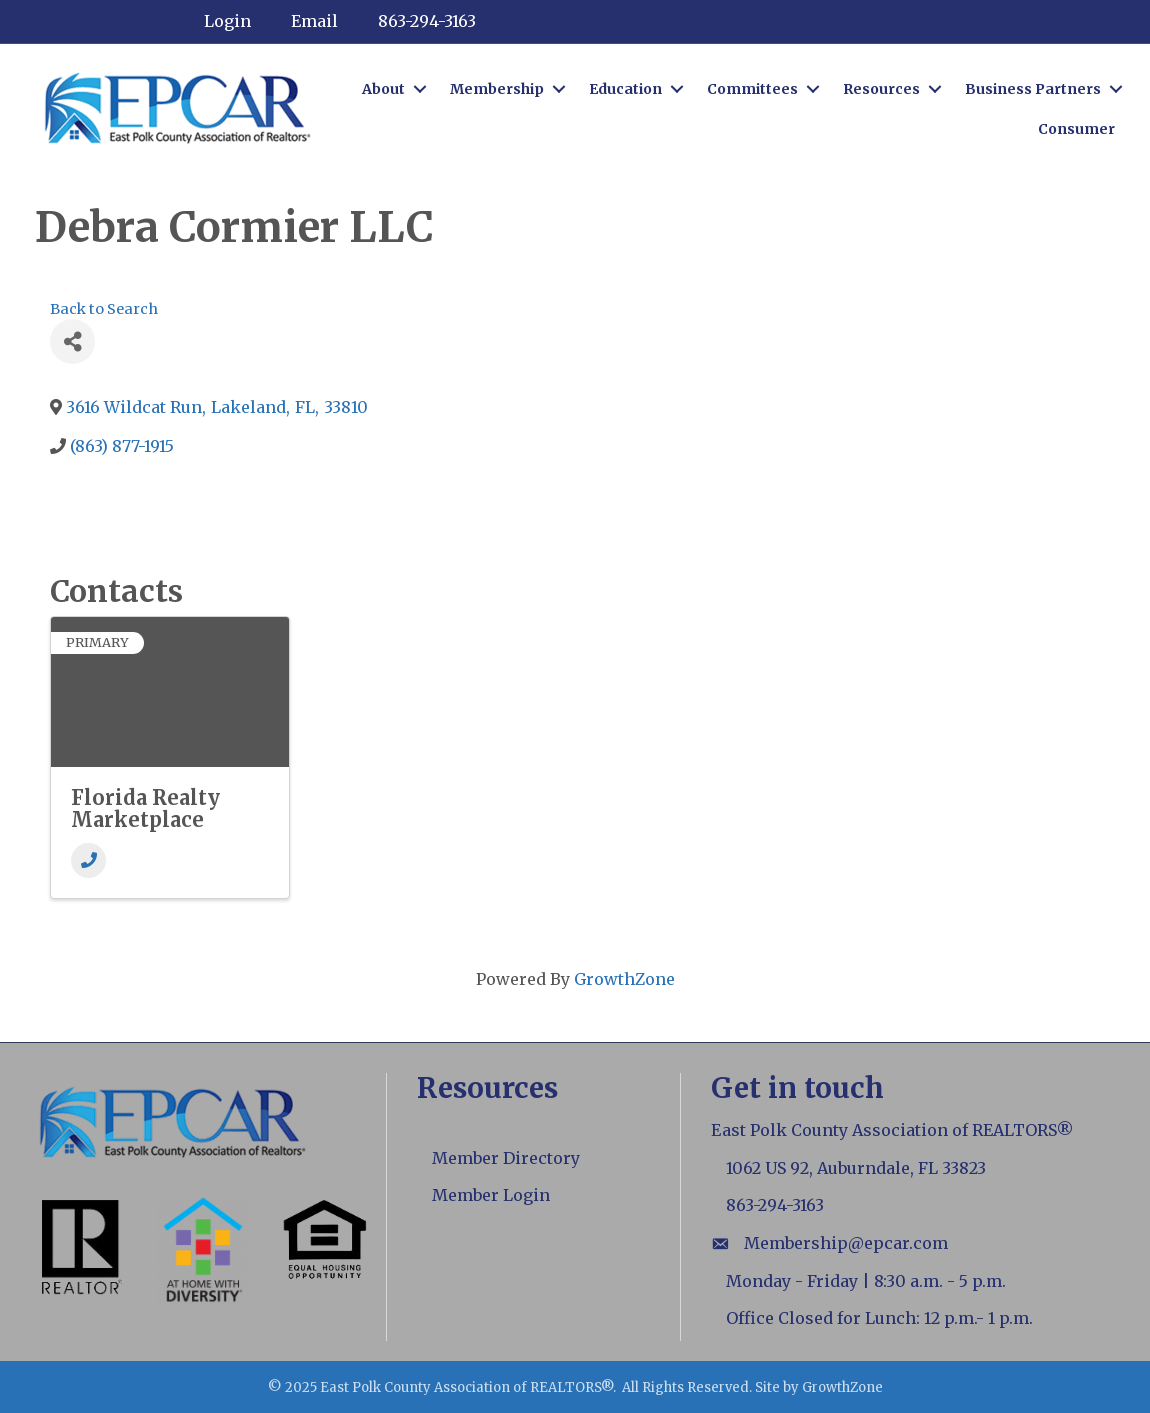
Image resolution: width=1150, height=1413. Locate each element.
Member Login (491, 1195)
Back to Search (104, 309)
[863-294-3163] (417, 21)
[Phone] (88, 860)
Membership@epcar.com (846, 1243)
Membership (497, 89)
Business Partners (1033, 89)
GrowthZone (624, 979)
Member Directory (506, 1158)
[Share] (72, 341)
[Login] (217, 21)
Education (625, 89)
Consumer (1076, 129)
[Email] (304, 21)
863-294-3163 (775, 1205)
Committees (752, 89)
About (383, 89)
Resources (881, 89)
